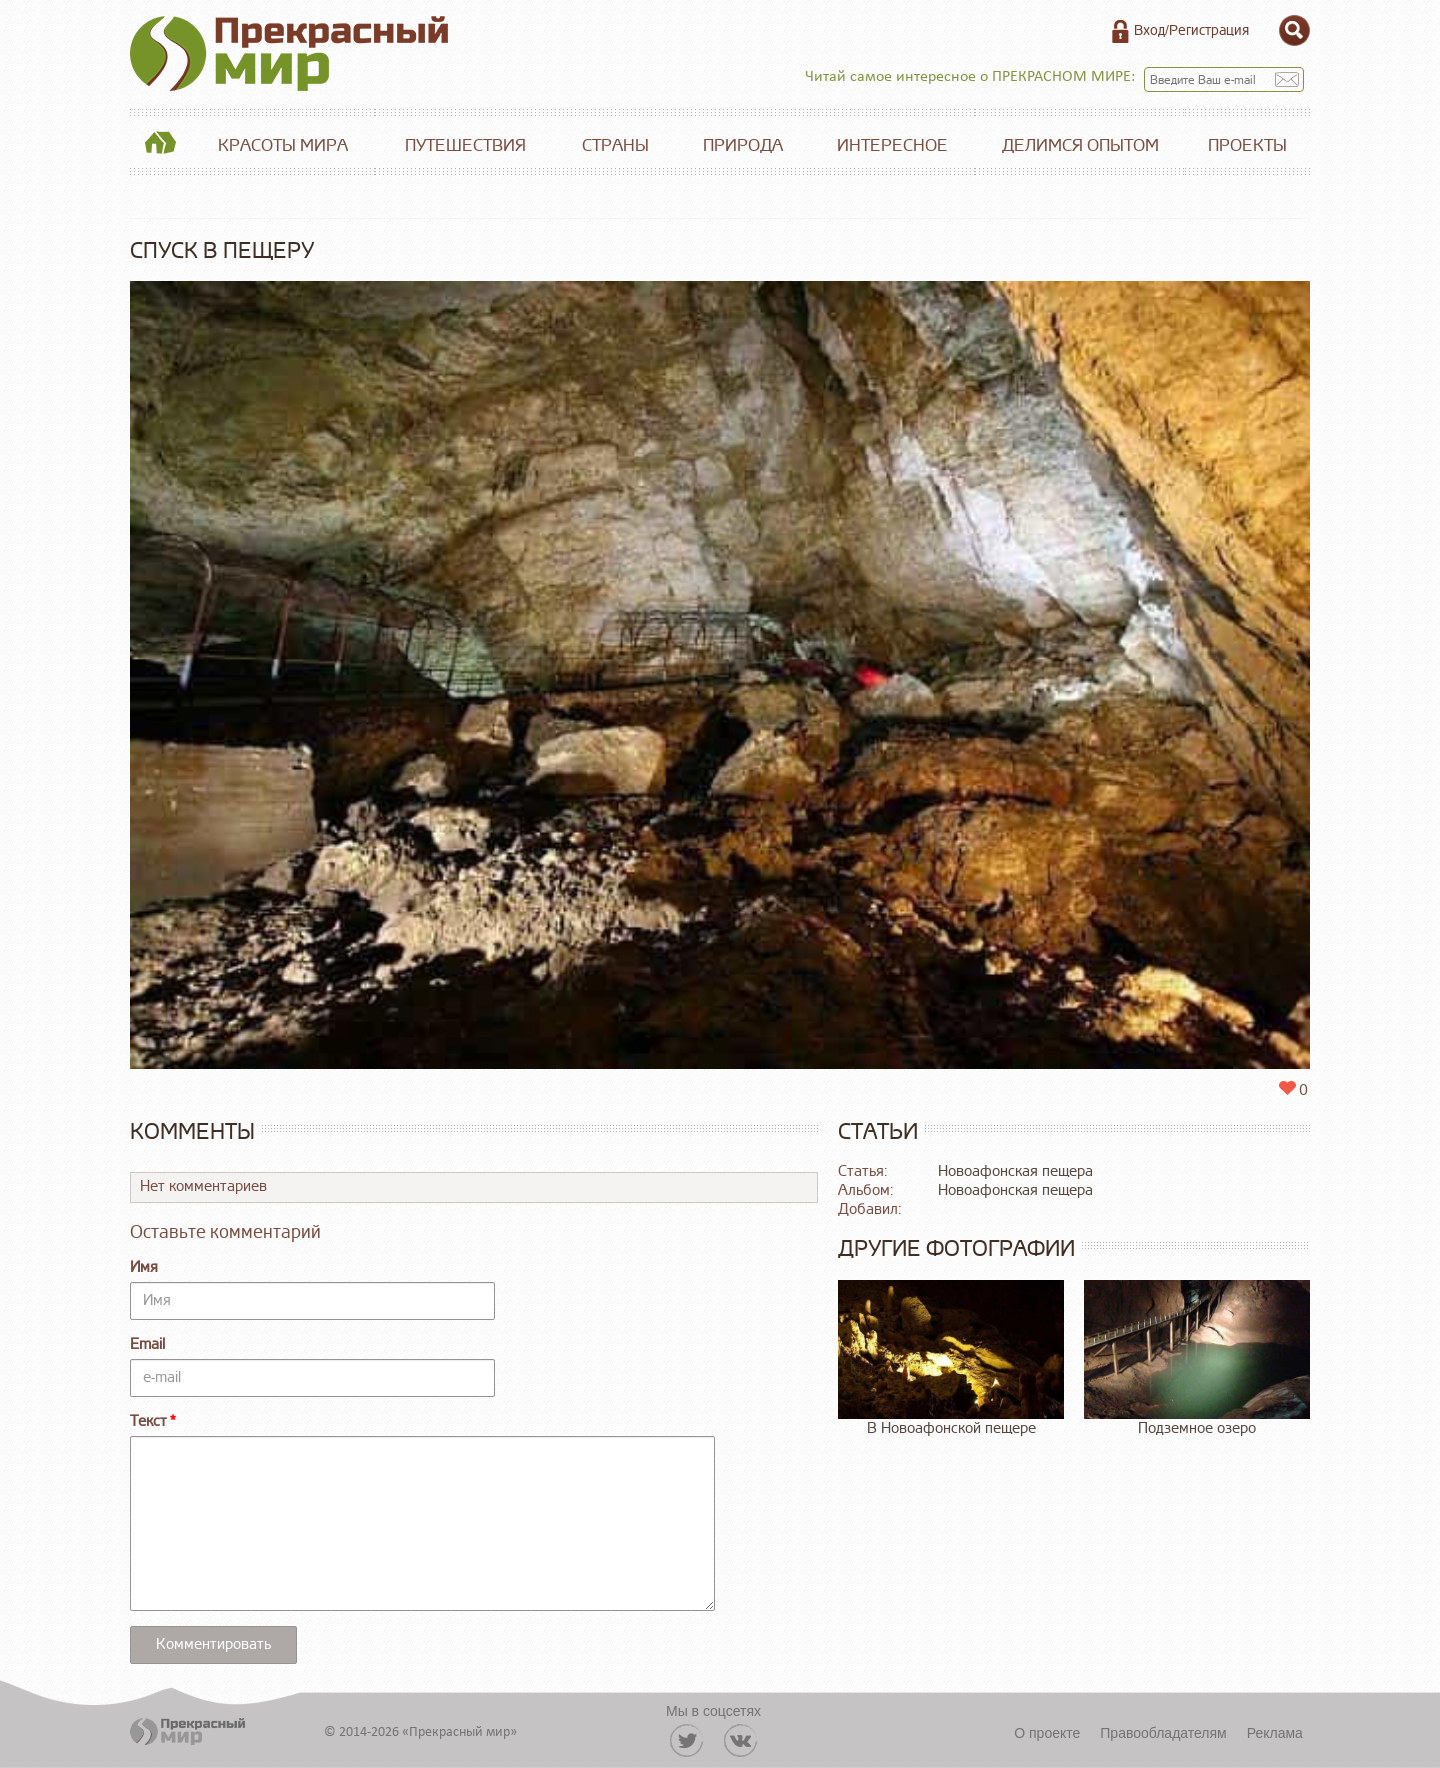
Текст (148, 1421)
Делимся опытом (1080, 145)
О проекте (1047, 1733)
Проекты (1247, 145)
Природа (743, 145)
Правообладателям (1163, 1733)
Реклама (1275, 1733)
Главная (160, 146)
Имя (144, 1267)
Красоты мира (283, 145)
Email (147, 1344)
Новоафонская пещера (1015, 1171)
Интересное (892, 145)
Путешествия (465, 145)
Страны (615, 145)
